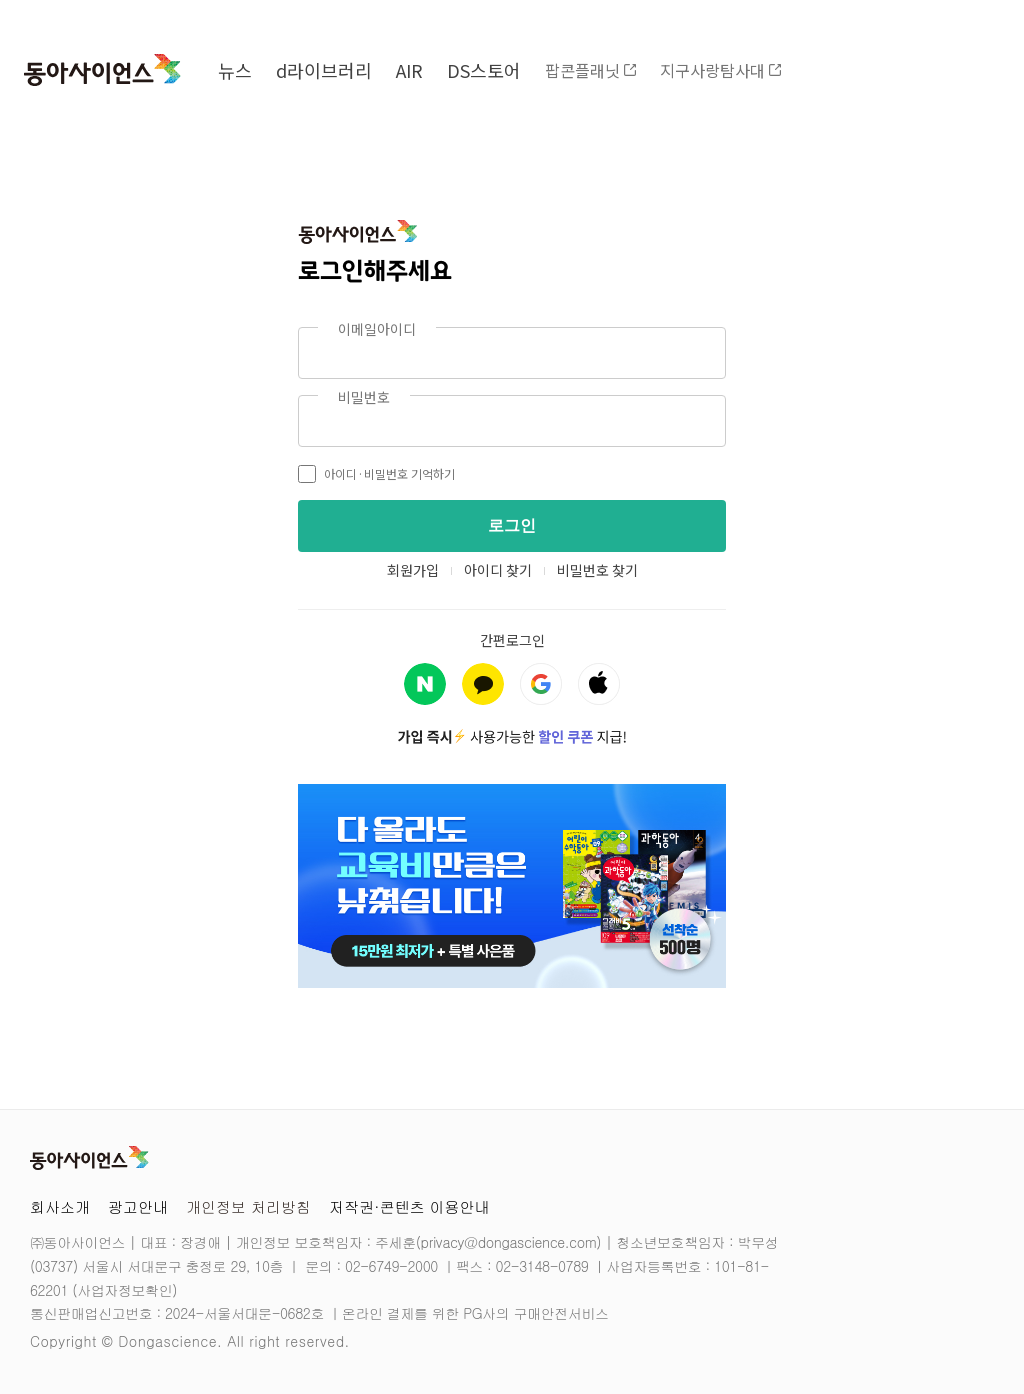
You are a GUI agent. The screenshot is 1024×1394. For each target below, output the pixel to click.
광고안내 (138, 1206)
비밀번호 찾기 (597, 570)
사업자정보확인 (124, 1290)
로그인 (512, 525)
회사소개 (60, 1206)
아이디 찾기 (498, 570)
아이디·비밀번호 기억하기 (376, 474)
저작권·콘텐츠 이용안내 (409, 1206)
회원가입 (413, 570)
